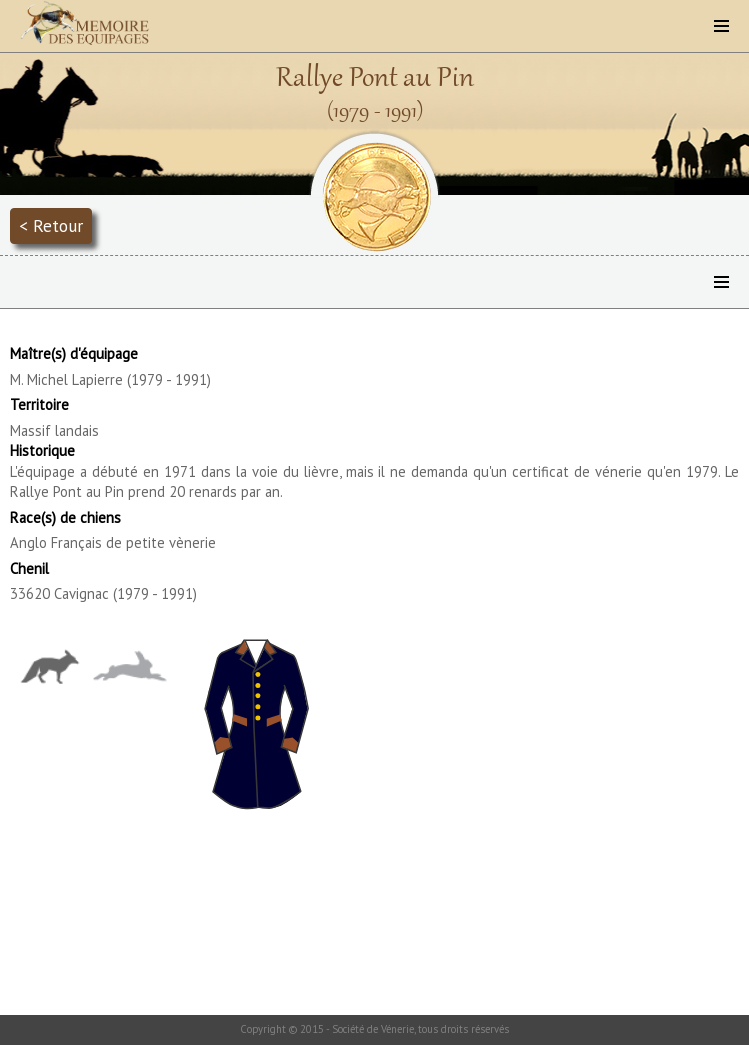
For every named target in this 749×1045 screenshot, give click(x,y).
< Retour (51, 225)
